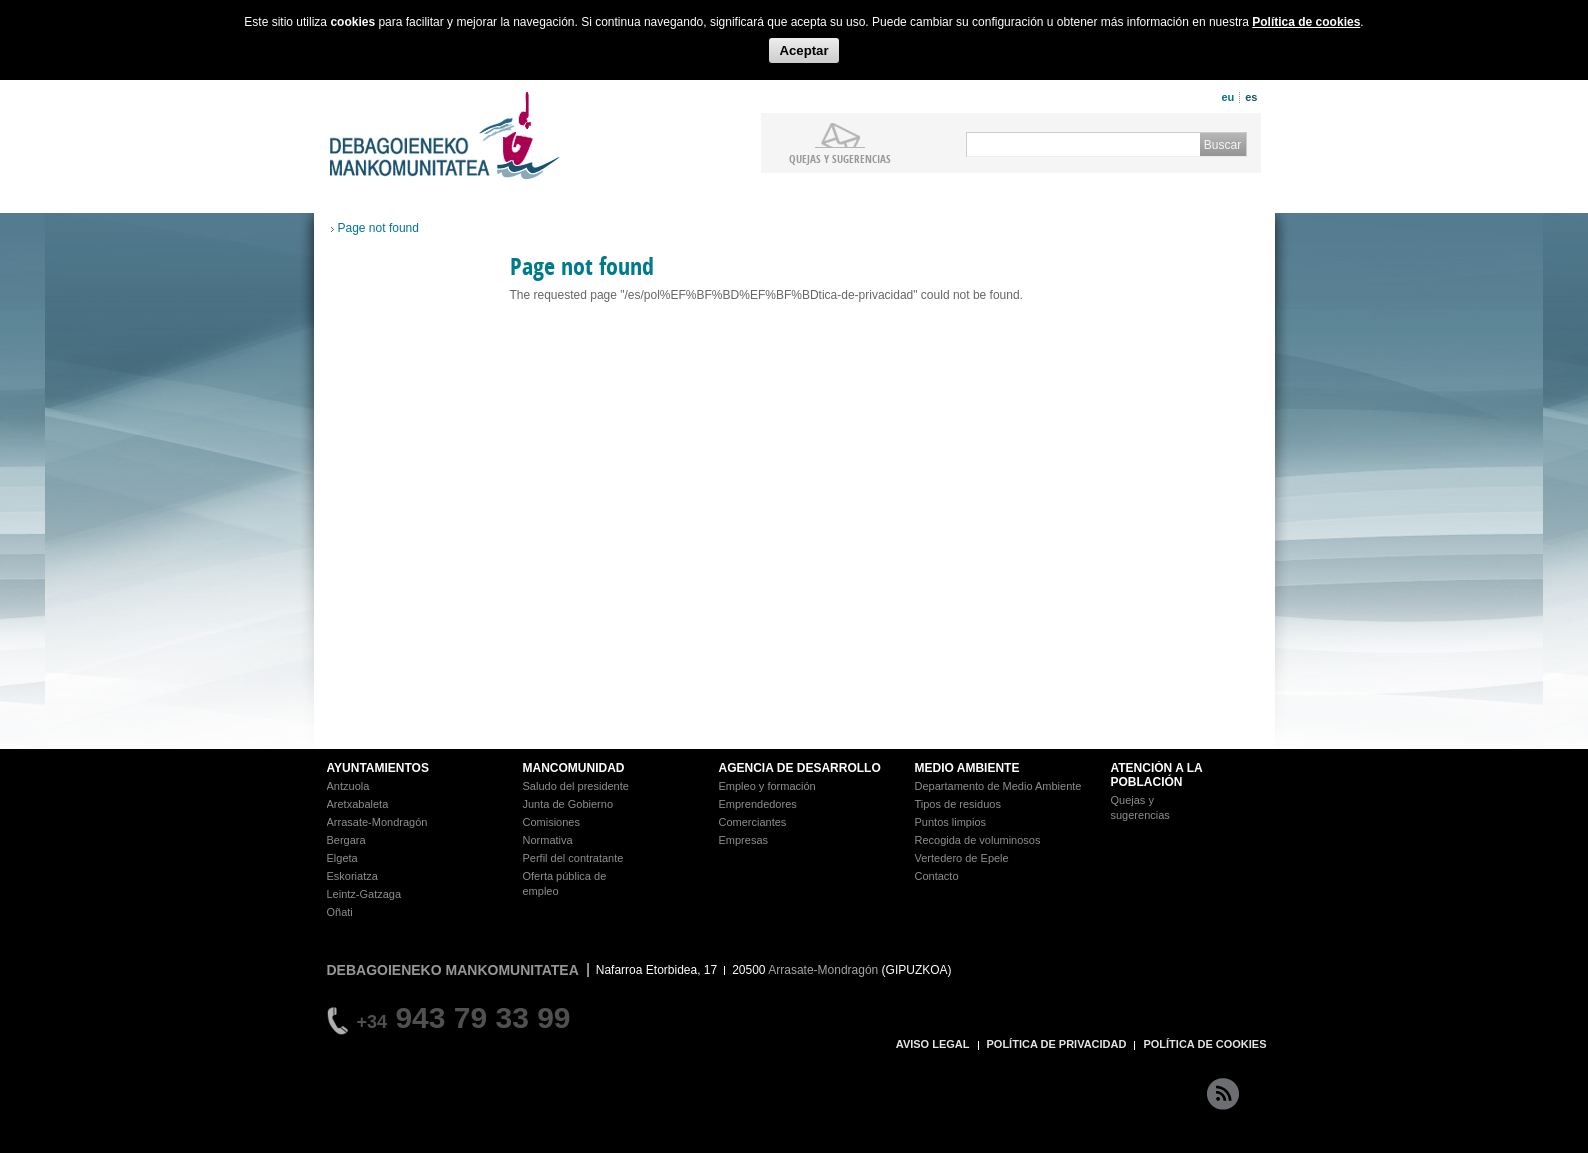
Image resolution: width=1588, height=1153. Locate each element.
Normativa (548, 840)
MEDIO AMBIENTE (967, 768)
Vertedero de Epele (962, 858)
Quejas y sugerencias (840, 158)
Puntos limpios (951, 822)
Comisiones (551, 822)
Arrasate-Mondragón (377, 822)
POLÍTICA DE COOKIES (1204, 1044)
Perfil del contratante (573, 858)
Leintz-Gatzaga (364, 894)
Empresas (744, 840)
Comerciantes (753, 822)
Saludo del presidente (576, 786)
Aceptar (803, 50)
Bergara (346, 840)
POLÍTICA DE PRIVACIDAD (1057, 1044)
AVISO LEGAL (933, 1044)
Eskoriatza (352, 876)
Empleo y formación (767, 786)
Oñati (340, 912)
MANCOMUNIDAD (574, 768)
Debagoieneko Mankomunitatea (445, 135)
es (1251, 97)
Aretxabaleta (358, 804)
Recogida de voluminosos (978, 840)
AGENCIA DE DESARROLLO (800, 768)
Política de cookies (1306, 22)
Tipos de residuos (958, 804)
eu (1227, 97)
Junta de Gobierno (568, 804)
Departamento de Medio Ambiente (998, 786)
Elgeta (342, 858)
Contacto (937, 876)
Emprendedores (758, 804)
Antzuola (348, 786)
